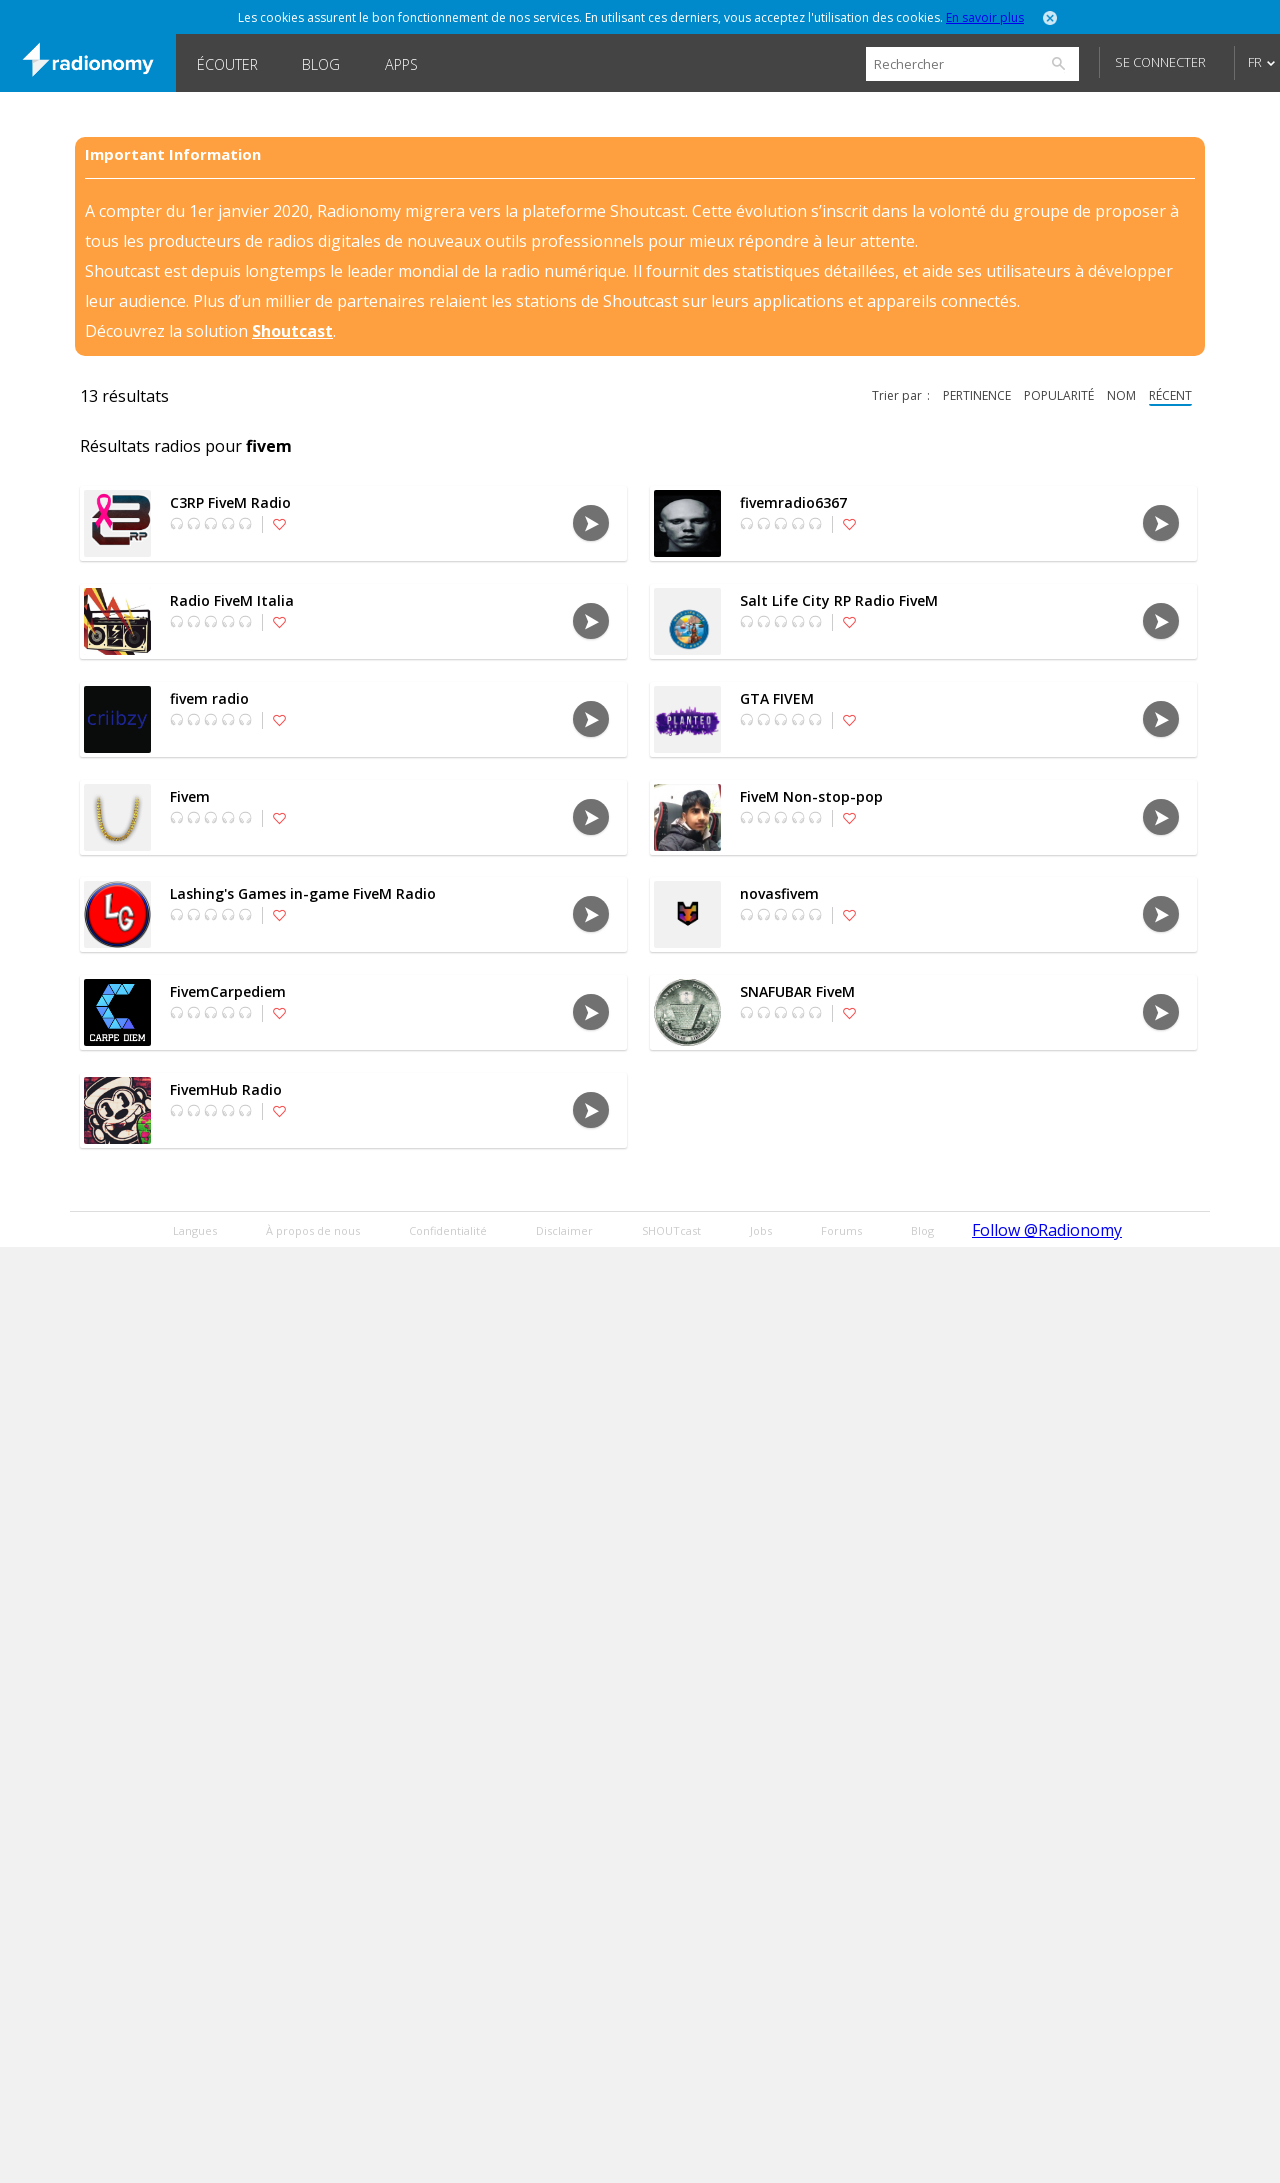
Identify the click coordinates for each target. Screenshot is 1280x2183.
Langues (195, 1230)
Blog (321, 64)
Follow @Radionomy (1047, 1230)
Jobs (761, 1230)
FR (1255, 62)
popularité (1059, 395)
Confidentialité (448, 1230)
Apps (401, 64)
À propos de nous (313, 1230)
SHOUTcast (671, 1230)
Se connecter (1160, 62)
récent (1170, 395)
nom (1121, 395)
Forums (841, 1230)
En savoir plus (985, 17)
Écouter (227, 64)
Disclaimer (564, 1230)
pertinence (977, 395)
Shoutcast (292, 331)
